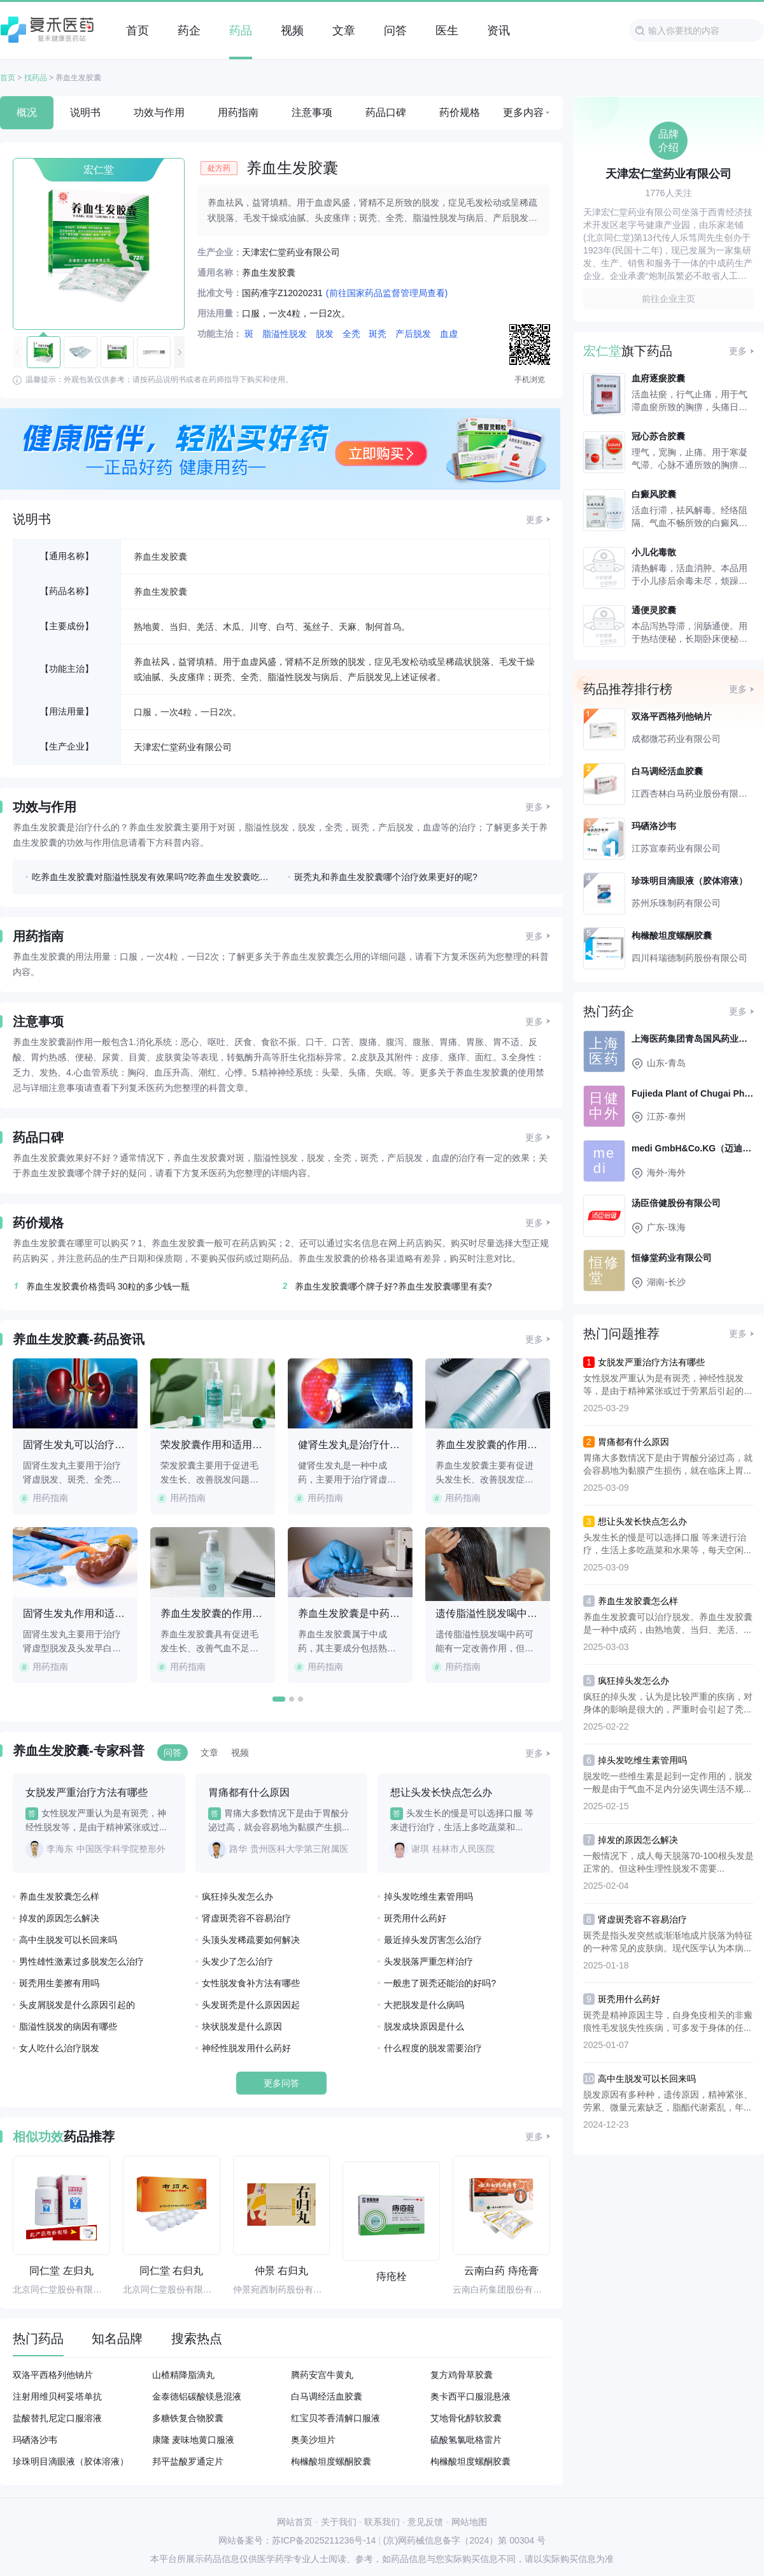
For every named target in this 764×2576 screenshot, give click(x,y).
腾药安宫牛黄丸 (322, 2375)
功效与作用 (159, 112)
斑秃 (377, 334)
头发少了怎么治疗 (237, 1961)
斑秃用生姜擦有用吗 (59, 1983)
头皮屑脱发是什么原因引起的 (77, 2005)
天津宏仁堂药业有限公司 (183, 747)
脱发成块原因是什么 (424, 2026)
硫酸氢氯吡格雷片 (466, 2440)
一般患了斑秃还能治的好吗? (440, 1983)
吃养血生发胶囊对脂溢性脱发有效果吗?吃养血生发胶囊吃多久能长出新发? (153, 877)
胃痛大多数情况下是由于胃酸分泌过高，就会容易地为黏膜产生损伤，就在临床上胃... (668, 1464)
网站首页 (295, 2522)
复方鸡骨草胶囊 (461, 2375)
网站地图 (469, 2522)
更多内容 (523, 112)
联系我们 (382, 2522)
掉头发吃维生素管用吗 (428, 1896)
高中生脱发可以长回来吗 (68, 1940)
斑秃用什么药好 (415, 1918)
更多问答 (281, 2083)
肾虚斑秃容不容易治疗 (246, 1918)
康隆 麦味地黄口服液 (193, 2440)
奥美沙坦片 (313, 2440)
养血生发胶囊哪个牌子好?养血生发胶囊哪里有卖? (386, 1286)
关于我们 (339, 2522)
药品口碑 (385, 112)
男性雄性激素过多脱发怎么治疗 (81, 1961)
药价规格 (459, 112)
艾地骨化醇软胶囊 (466, 2418)
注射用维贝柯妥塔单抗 (57, 2396)
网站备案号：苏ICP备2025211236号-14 (297, 2540)
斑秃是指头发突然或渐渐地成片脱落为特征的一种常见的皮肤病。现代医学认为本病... (668, 1941)
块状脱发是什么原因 (242, 2026)
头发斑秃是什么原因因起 (251, 2005)
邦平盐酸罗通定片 (187, 2461)
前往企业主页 (668, 299)
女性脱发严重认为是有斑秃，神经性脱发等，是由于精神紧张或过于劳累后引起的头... (663, 1385)
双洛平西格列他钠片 (53, 2375)
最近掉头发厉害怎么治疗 (433, 1940)
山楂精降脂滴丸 (183, 2375)
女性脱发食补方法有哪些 (251, 1983)
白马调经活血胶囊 (326, 2396)
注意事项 (312, 112)
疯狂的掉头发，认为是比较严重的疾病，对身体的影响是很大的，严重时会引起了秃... (668, 1702)
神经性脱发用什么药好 (246, 2048)
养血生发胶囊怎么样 (59, 1896)
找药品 (35, 77)
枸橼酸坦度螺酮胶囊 (331, 2461)
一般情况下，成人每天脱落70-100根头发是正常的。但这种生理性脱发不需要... (668, 1862)
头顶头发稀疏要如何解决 (251, 1940)
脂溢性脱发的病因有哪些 (68, 2026)
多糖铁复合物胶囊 (187, 2418)
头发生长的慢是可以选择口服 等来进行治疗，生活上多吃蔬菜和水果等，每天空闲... (667, 1543)
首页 (7, 77)
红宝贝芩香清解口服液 (335, 2418)
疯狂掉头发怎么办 (237, 1896)
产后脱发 (413, 334)
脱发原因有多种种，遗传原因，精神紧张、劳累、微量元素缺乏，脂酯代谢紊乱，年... (668, 2100)
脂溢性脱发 (284, 334)
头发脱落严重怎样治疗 (428, 1961)
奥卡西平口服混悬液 (470, 2396)
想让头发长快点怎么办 (642, 1521)
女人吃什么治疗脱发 (59, 2048)
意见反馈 (425, 2522)
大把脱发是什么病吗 (424, 2005)
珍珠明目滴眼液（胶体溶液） (71, 2461)
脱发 (325, 334)
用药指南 (238, 112)
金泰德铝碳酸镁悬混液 (196, 2396)
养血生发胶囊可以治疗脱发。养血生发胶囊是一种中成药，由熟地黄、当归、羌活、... (668, 1623)
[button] (179, 352)
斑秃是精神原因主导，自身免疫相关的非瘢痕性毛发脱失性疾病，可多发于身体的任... (668, 2021)
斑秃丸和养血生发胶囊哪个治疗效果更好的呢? (386, 877)
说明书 (85, 112)
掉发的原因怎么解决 (59, 1918)
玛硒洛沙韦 (35, 2440)
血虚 (449, 334)
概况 (27, 112)
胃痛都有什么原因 (633, 1442)
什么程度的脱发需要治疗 (433, 2048)
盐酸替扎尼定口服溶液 (57, 2418)
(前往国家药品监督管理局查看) (387, 293)
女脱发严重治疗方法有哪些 (651, 1362)
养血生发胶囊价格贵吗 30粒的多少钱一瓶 (101, 1286)
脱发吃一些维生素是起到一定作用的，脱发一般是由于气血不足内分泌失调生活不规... (668, 1782)
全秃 (351, 334)
